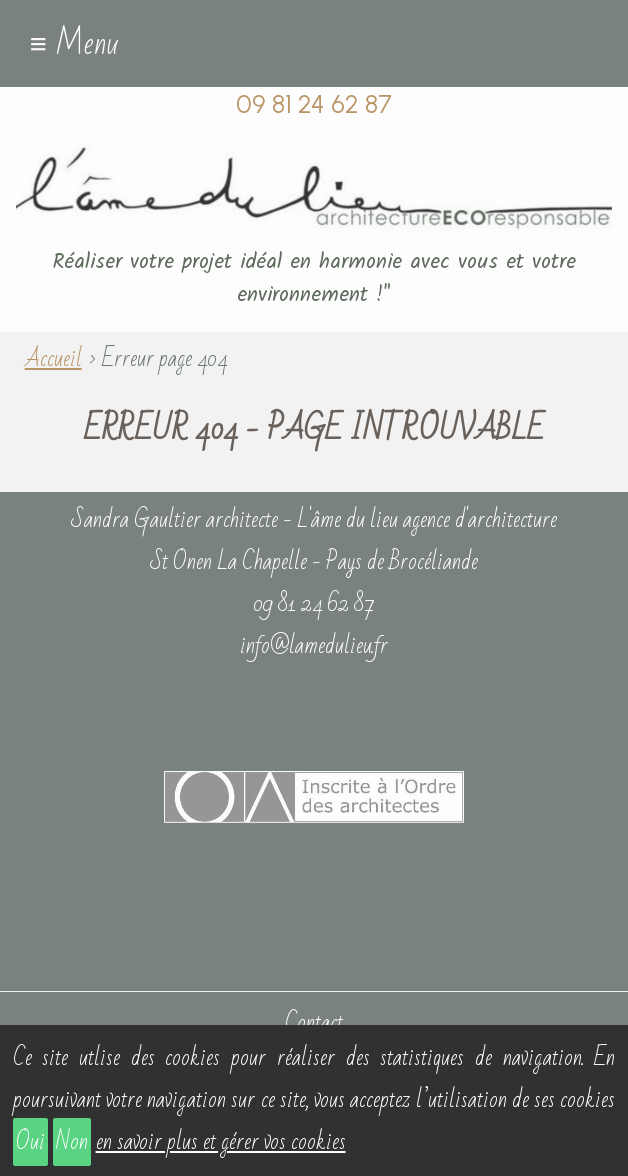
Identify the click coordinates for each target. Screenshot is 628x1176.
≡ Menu (73, 44)
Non (72, 1142)
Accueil (53, 359)
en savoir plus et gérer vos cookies (221, 1142)
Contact (314, 1023)
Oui (30, 1142)
